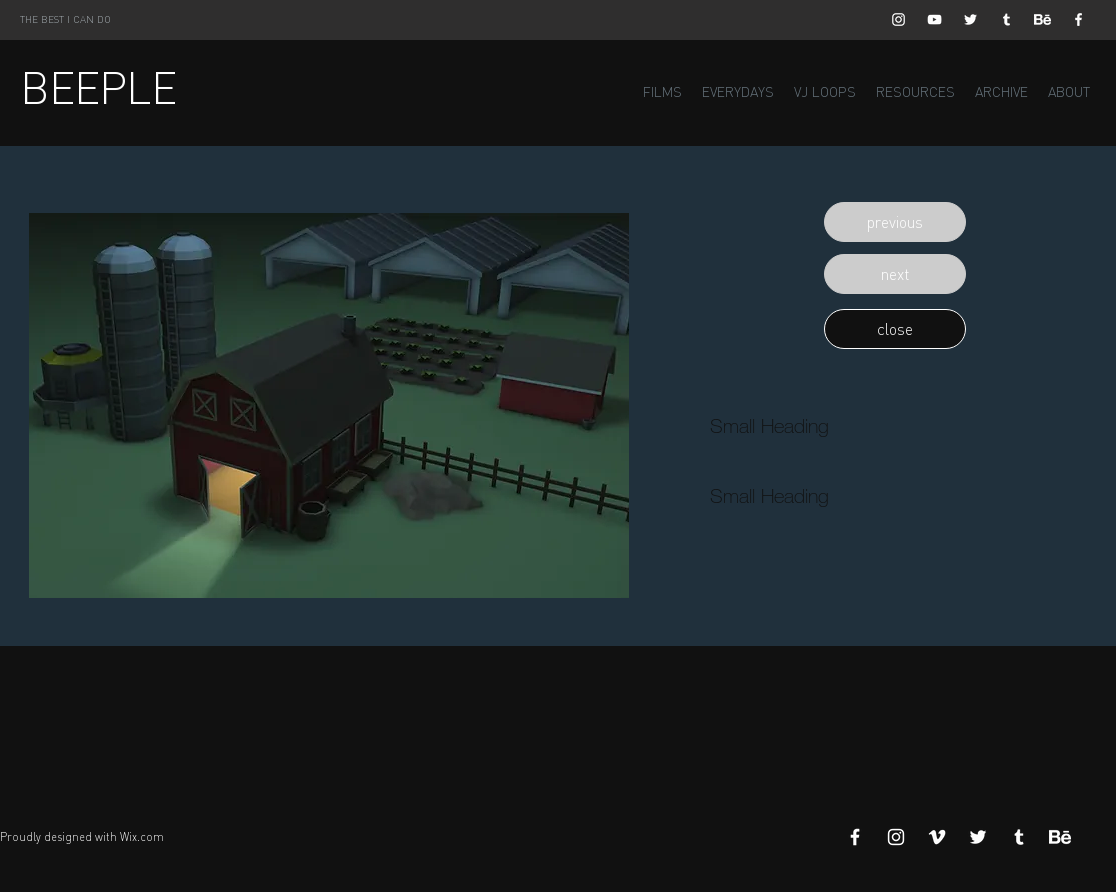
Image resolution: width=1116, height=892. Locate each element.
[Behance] (1042, 19)
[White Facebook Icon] (1078, 19)
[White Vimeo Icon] (937, 837)
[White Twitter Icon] (970, 19)
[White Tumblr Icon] (1006, 19)
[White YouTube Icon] (934, 19)
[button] (895, 222)
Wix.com (142, 837)
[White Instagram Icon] (898, 19)
